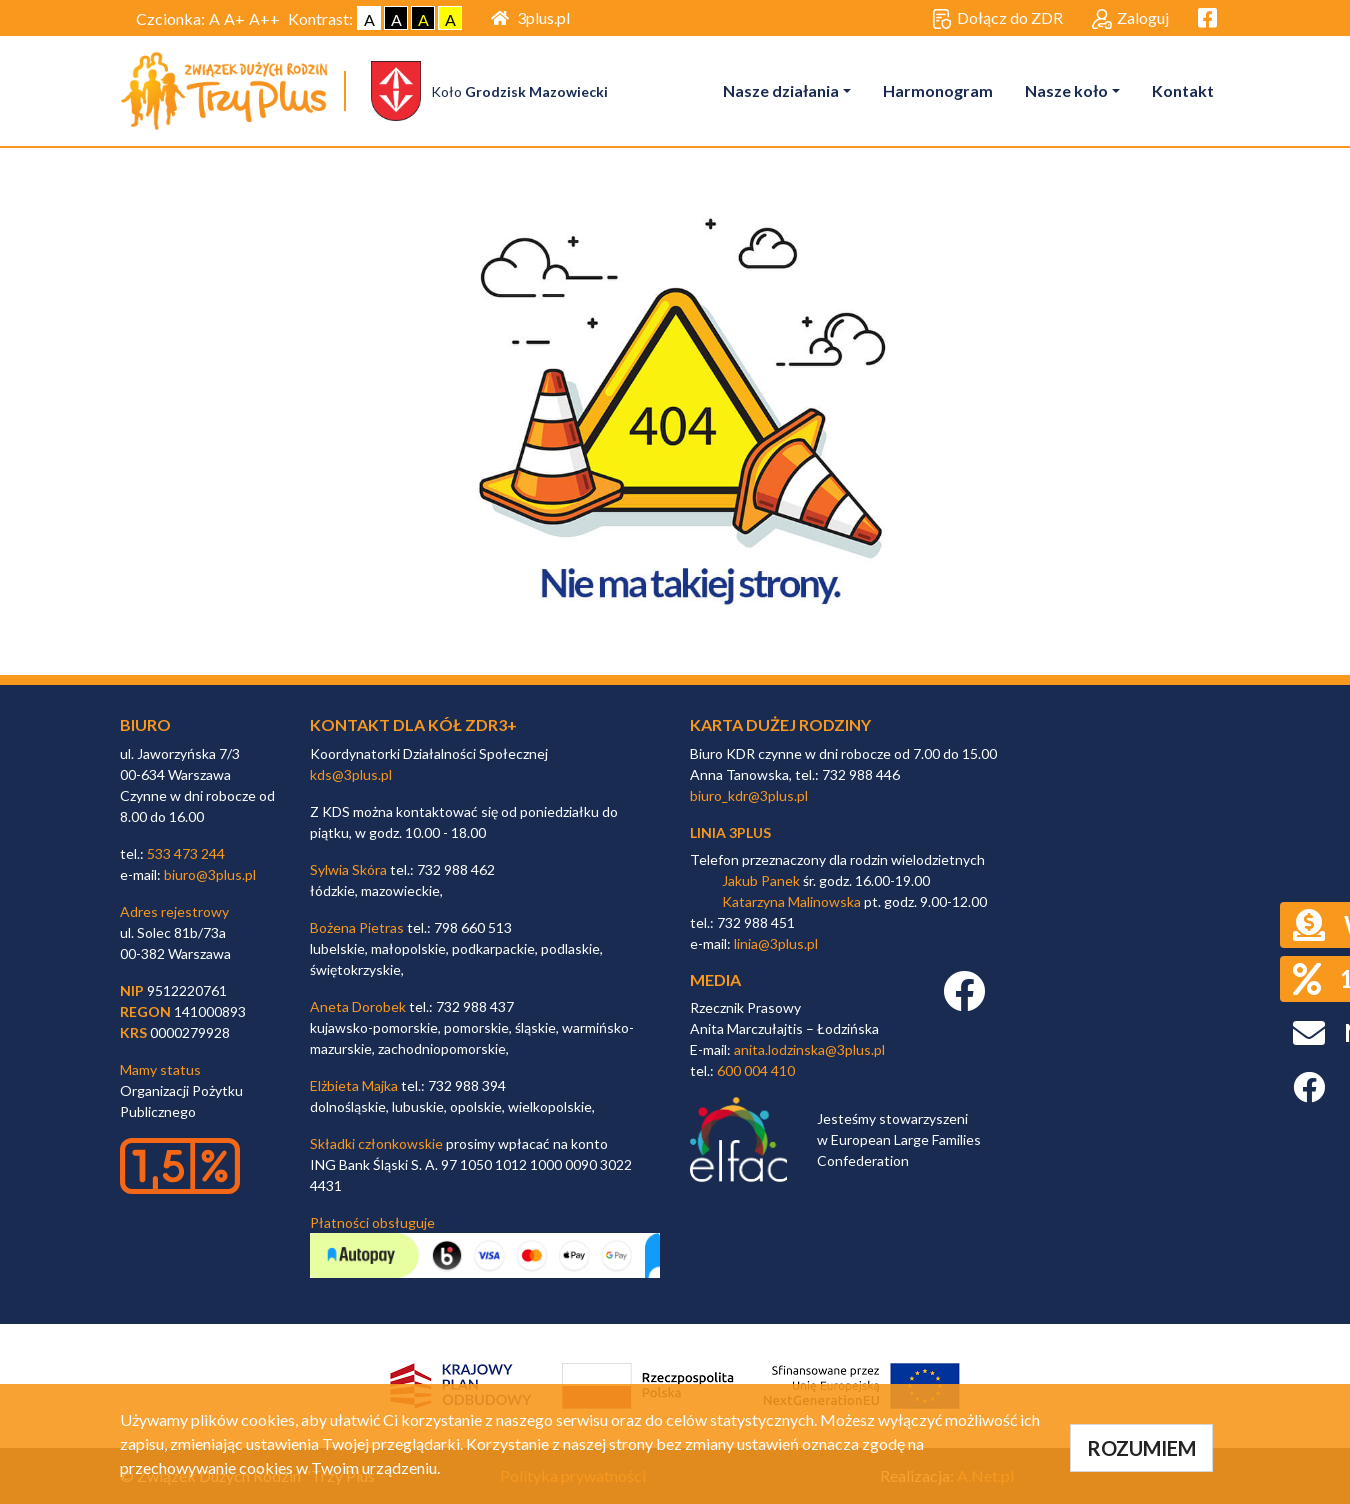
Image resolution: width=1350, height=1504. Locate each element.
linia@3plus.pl (776, 943)
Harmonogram (938, 90)
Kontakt (1183, 90)
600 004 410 (756, 1070)
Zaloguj (1130, 19)
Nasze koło (1066, 90)
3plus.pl (530, 17)
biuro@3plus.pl (210, 874)
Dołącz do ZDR (997, 19)
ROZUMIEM (1141, 1448)
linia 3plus (730, 832)
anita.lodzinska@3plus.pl (809, 1049)
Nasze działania (781, 90)
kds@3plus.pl (351, 774)
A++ (264, 18)
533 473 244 (186, 853)
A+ (234, 18)
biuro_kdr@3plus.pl (749, 795)
